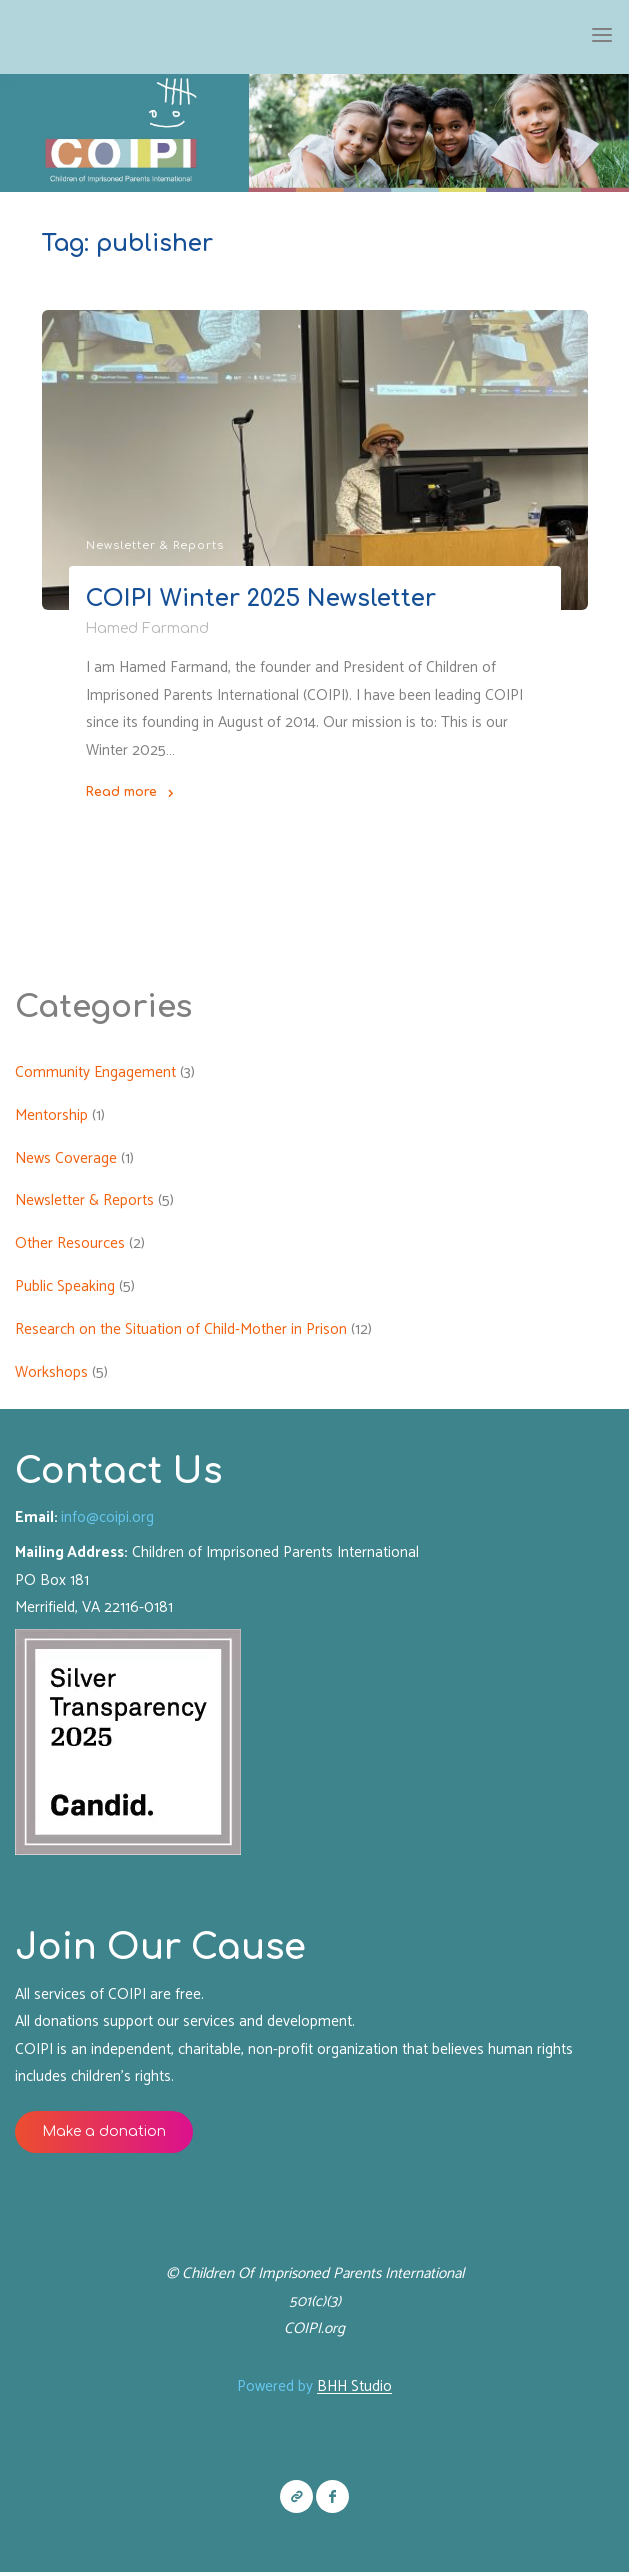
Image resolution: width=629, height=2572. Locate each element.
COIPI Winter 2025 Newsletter (261, 598)
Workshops (51, 1372)
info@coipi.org (107, 1517)
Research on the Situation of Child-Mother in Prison (181, 1329)
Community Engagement (95, 1072)
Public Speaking (65, 1286)
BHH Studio (354, 2386)
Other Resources (70, 1243)
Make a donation (104, 2131)
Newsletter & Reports (155, 545)
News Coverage (66, 1158)
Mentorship (51, 1115)
